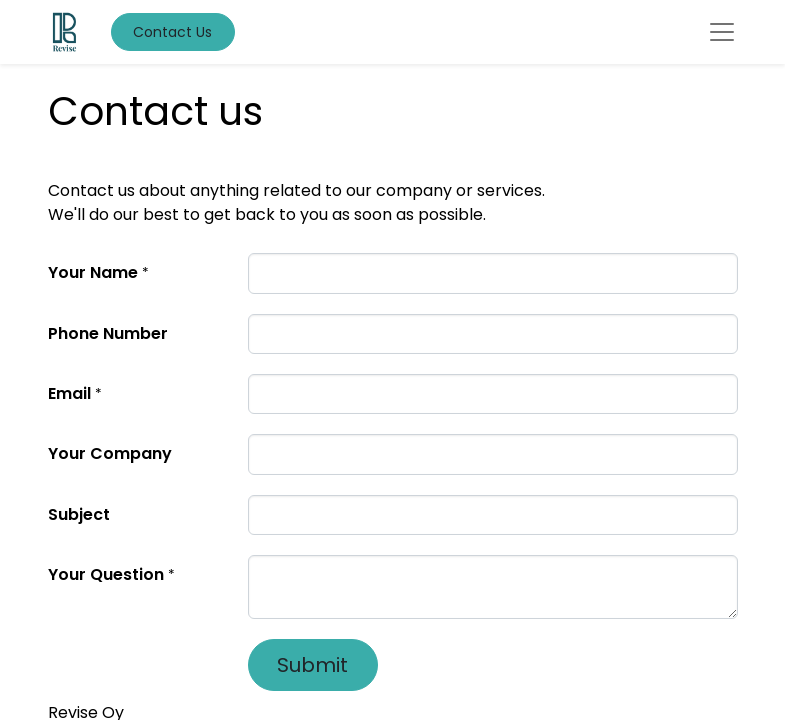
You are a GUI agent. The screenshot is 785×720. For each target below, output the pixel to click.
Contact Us (172, 32)
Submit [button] (312, 665)
